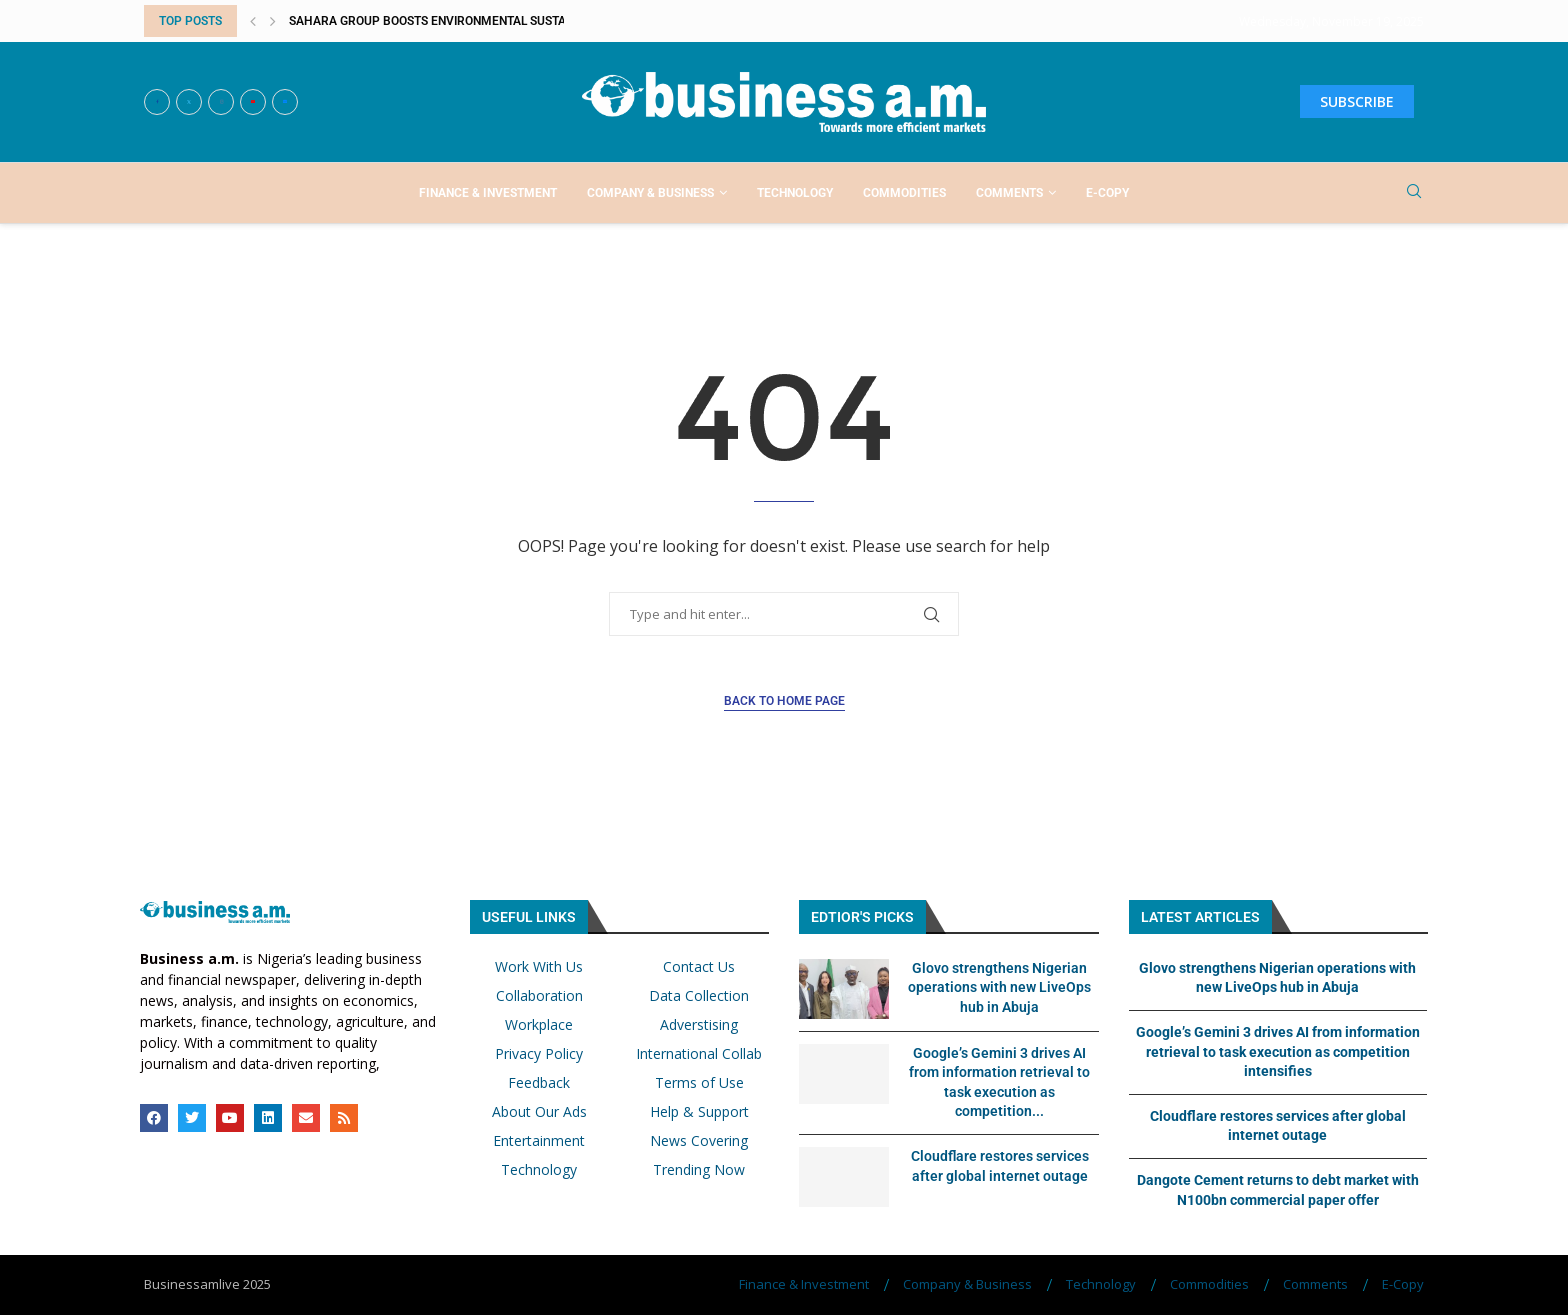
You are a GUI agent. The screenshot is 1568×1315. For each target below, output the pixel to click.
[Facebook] (157, 102)
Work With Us (539, 967)
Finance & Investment (488, 193)
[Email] (285, 102)
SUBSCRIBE (1357, 101)
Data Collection (699, 996)
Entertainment (539, 1141)
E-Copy (1107, 193)
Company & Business (650, 193)
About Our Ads (539, 1112)
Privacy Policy (539, 1054)
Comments (1009, 193)
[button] (253, 21)
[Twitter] (189, 102)
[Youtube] (253, 102)
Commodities (904, 193)
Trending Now (699, 1170)
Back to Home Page (784, 701)
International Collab (699, 1054)
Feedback (539, 1083)
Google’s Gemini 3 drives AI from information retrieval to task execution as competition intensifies (1278, 1051)
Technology (795, 193)
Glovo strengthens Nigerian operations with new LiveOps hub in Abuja (999, 987)
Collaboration (539, 996)
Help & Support (699, 1112)
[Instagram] (221, 102)
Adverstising (699, 1025)
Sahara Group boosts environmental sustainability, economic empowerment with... (556, 21)
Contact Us (699, 967)
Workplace (539, 1025)
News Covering (699, 1141)
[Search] (1414, 193)
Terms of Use (699, 1083)
